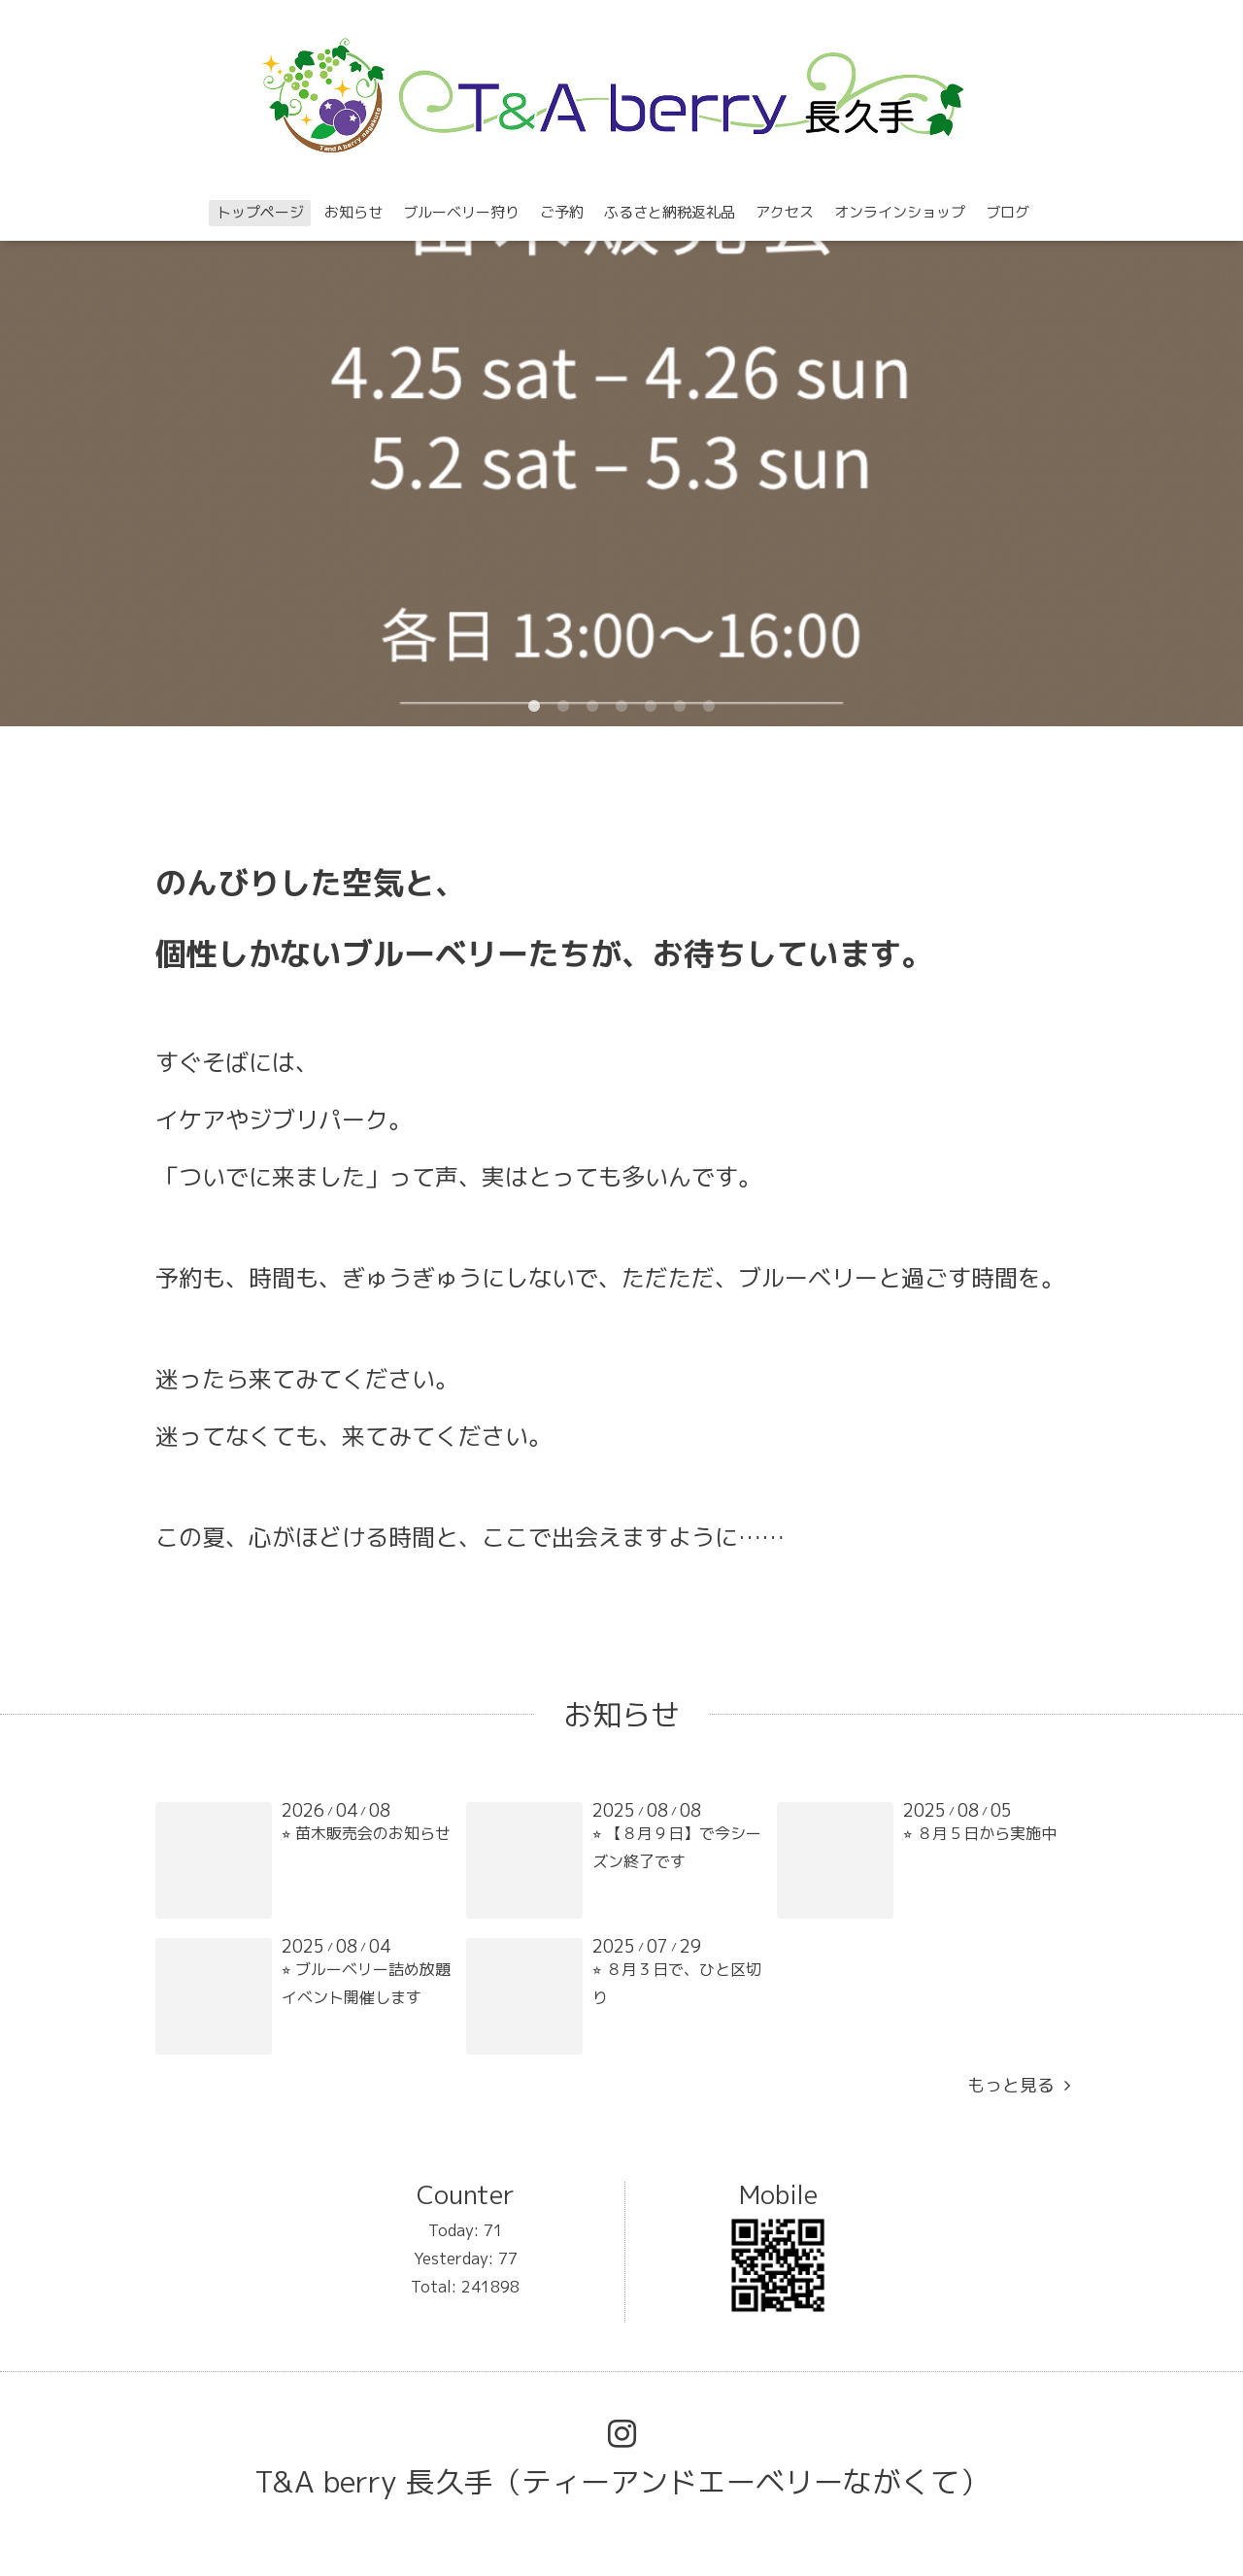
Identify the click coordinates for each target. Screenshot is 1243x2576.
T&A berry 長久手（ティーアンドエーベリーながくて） (621, 2481)
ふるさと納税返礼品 (669, 212)
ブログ (1007, 212)
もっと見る (1018, 2085)
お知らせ (353, 212)
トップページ (260, 212)
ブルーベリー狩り (461, 212)
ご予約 (562, 212)
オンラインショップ (899, 212)
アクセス (785, 212)
